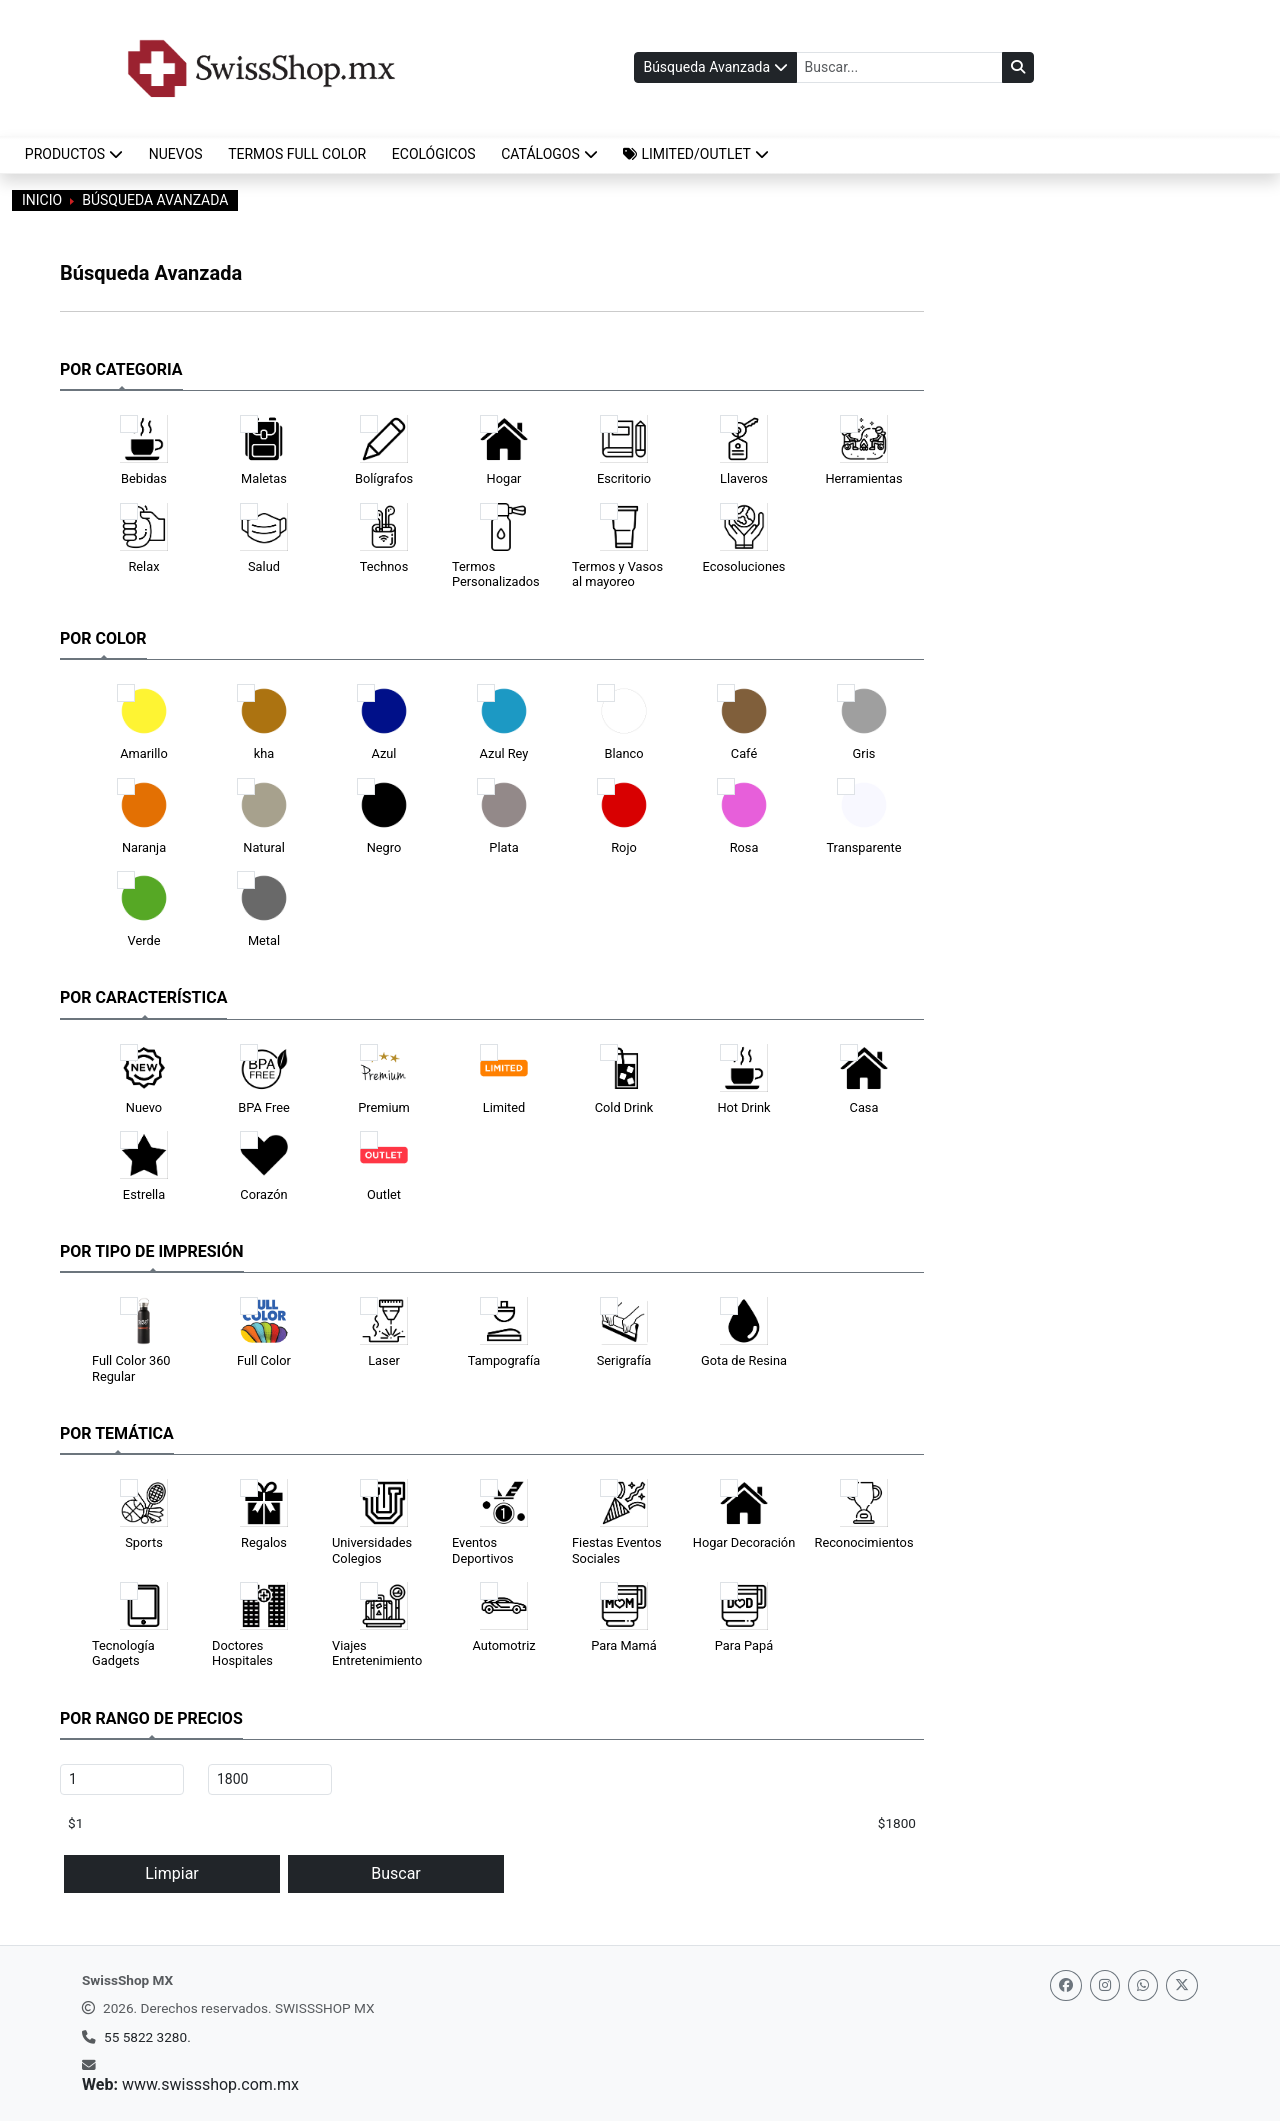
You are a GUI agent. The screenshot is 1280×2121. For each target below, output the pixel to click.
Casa (864, 1107)
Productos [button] (74, 154)
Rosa (744, 847)
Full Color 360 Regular (131, 1368)
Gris (864, 753)
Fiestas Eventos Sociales (617, 1550)
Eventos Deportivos (483, 1550)
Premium (384, 1107)
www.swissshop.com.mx (210, 2084)
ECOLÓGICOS (434, 154)
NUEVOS (176, 154)
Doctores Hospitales (242, 1653)
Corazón (263, 1194)
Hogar (504, 478)
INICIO (42, 200)
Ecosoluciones (744, 566)
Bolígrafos (384, 478)
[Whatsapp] (1143, 1985)
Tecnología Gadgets (123, 1653)
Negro (384, 847)
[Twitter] (1182, 1985)
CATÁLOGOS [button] (549, 154)
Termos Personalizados (496, 574)
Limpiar (172, 1873)
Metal (264, 940)
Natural (264, 847)
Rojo (624, 847)
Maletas (264, 478)
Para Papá (744, 1645)
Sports (144, 1542)
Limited (504, 1107)
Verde (144, 940)
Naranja (144, 847)
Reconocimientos (864, 1542)
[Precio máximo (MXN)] (270, 1779)
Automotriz (503, 1645)
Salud (264, 566)
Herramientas (863, 478)
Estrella (144, 1194)
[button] (696, 154)
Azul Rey (504, 753)
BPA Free (263, 1107)
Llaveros (744, 478)
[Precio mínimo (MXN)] (122, 1779)
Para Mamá (624, 1645)
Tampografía (504, 1360)
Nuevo (144, 1107)
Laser (384, 1360)
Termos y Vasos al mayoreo (617, 574)
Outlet (384, 1194)
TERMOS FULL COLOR (297, 154)
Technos (384, 566)
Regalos (264, 1542)
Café (744, 753)
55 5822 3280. (147, 2037)
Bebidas (144, 478)
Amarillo (144, 753)
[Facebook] (1066, 1985)
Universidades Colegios (372, 1550)
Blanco (623, 753)
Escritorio (624, 478)
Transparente (863, 847)
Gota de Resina (744, 1360)
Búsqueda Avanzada (714, 67)
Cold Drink (624, 1107)
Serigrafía (624, 1360)
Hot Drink (743, 1107)
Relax (143, 566)
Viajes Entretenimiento (377, 1653)
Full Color (264, 1360)
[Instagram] (1105, 1985)
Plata (503, 847)
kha (264, 753)
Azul (384, 753)
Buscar (396, 1873)
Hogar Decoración (744, 1542)
